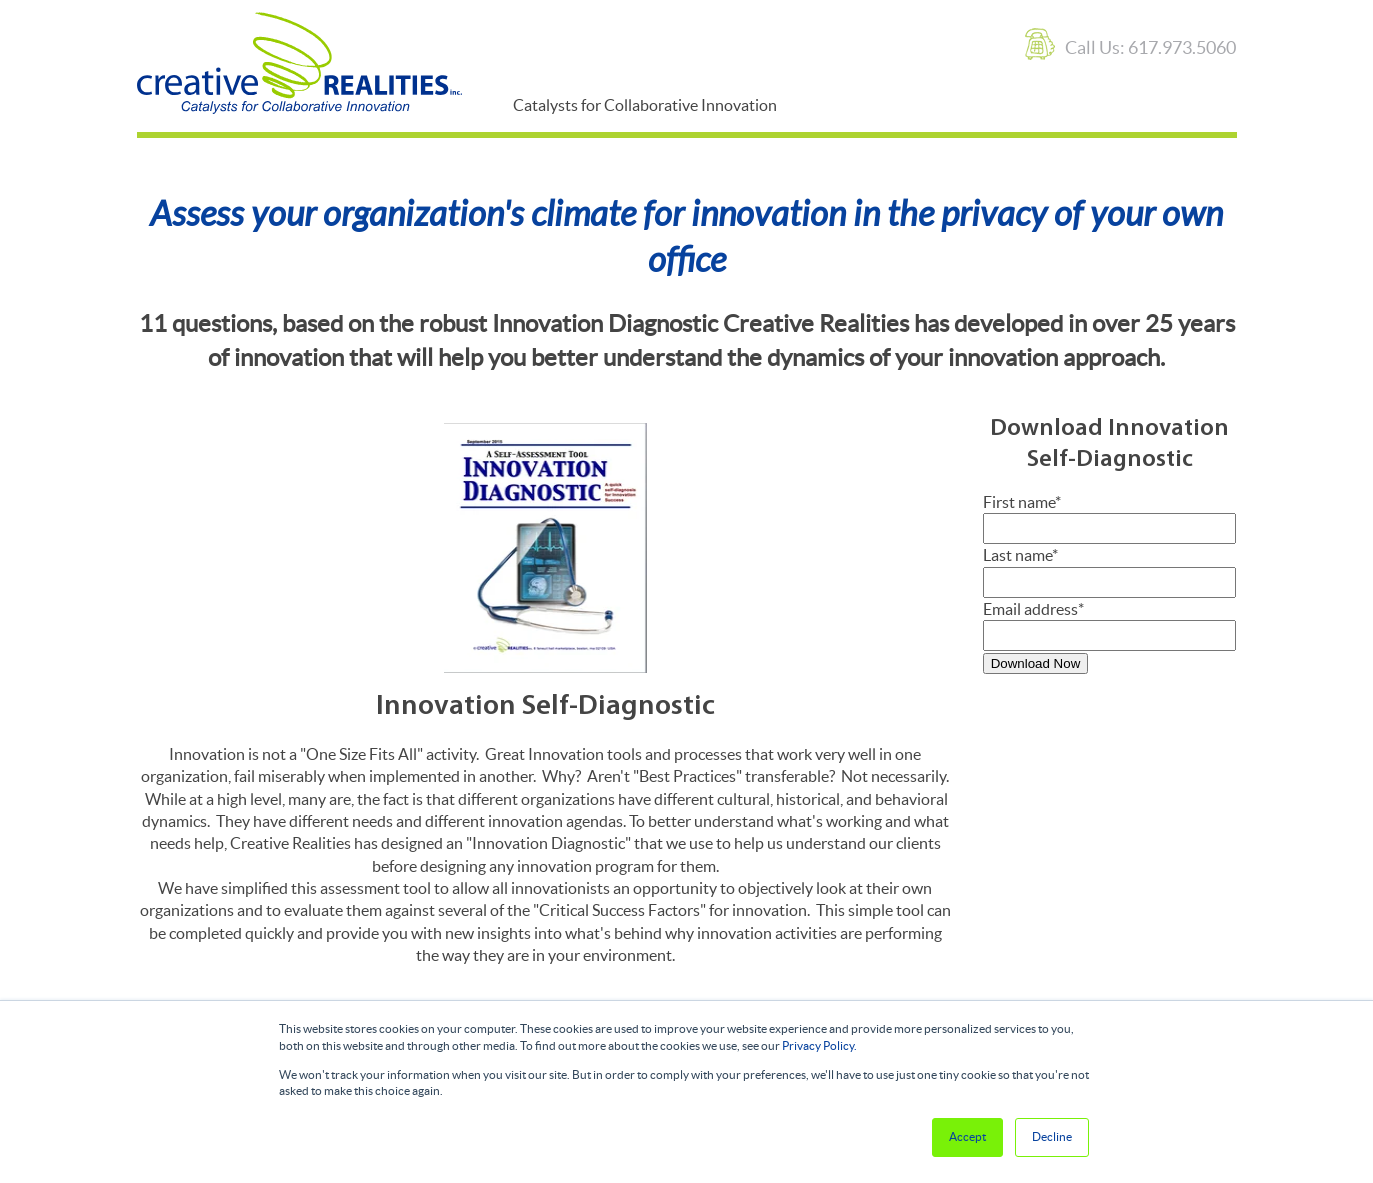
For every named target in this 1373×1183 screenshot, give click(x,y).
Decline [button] (1052, 1136)
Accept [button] (967, 1136)
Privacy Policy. (819, 1045)
